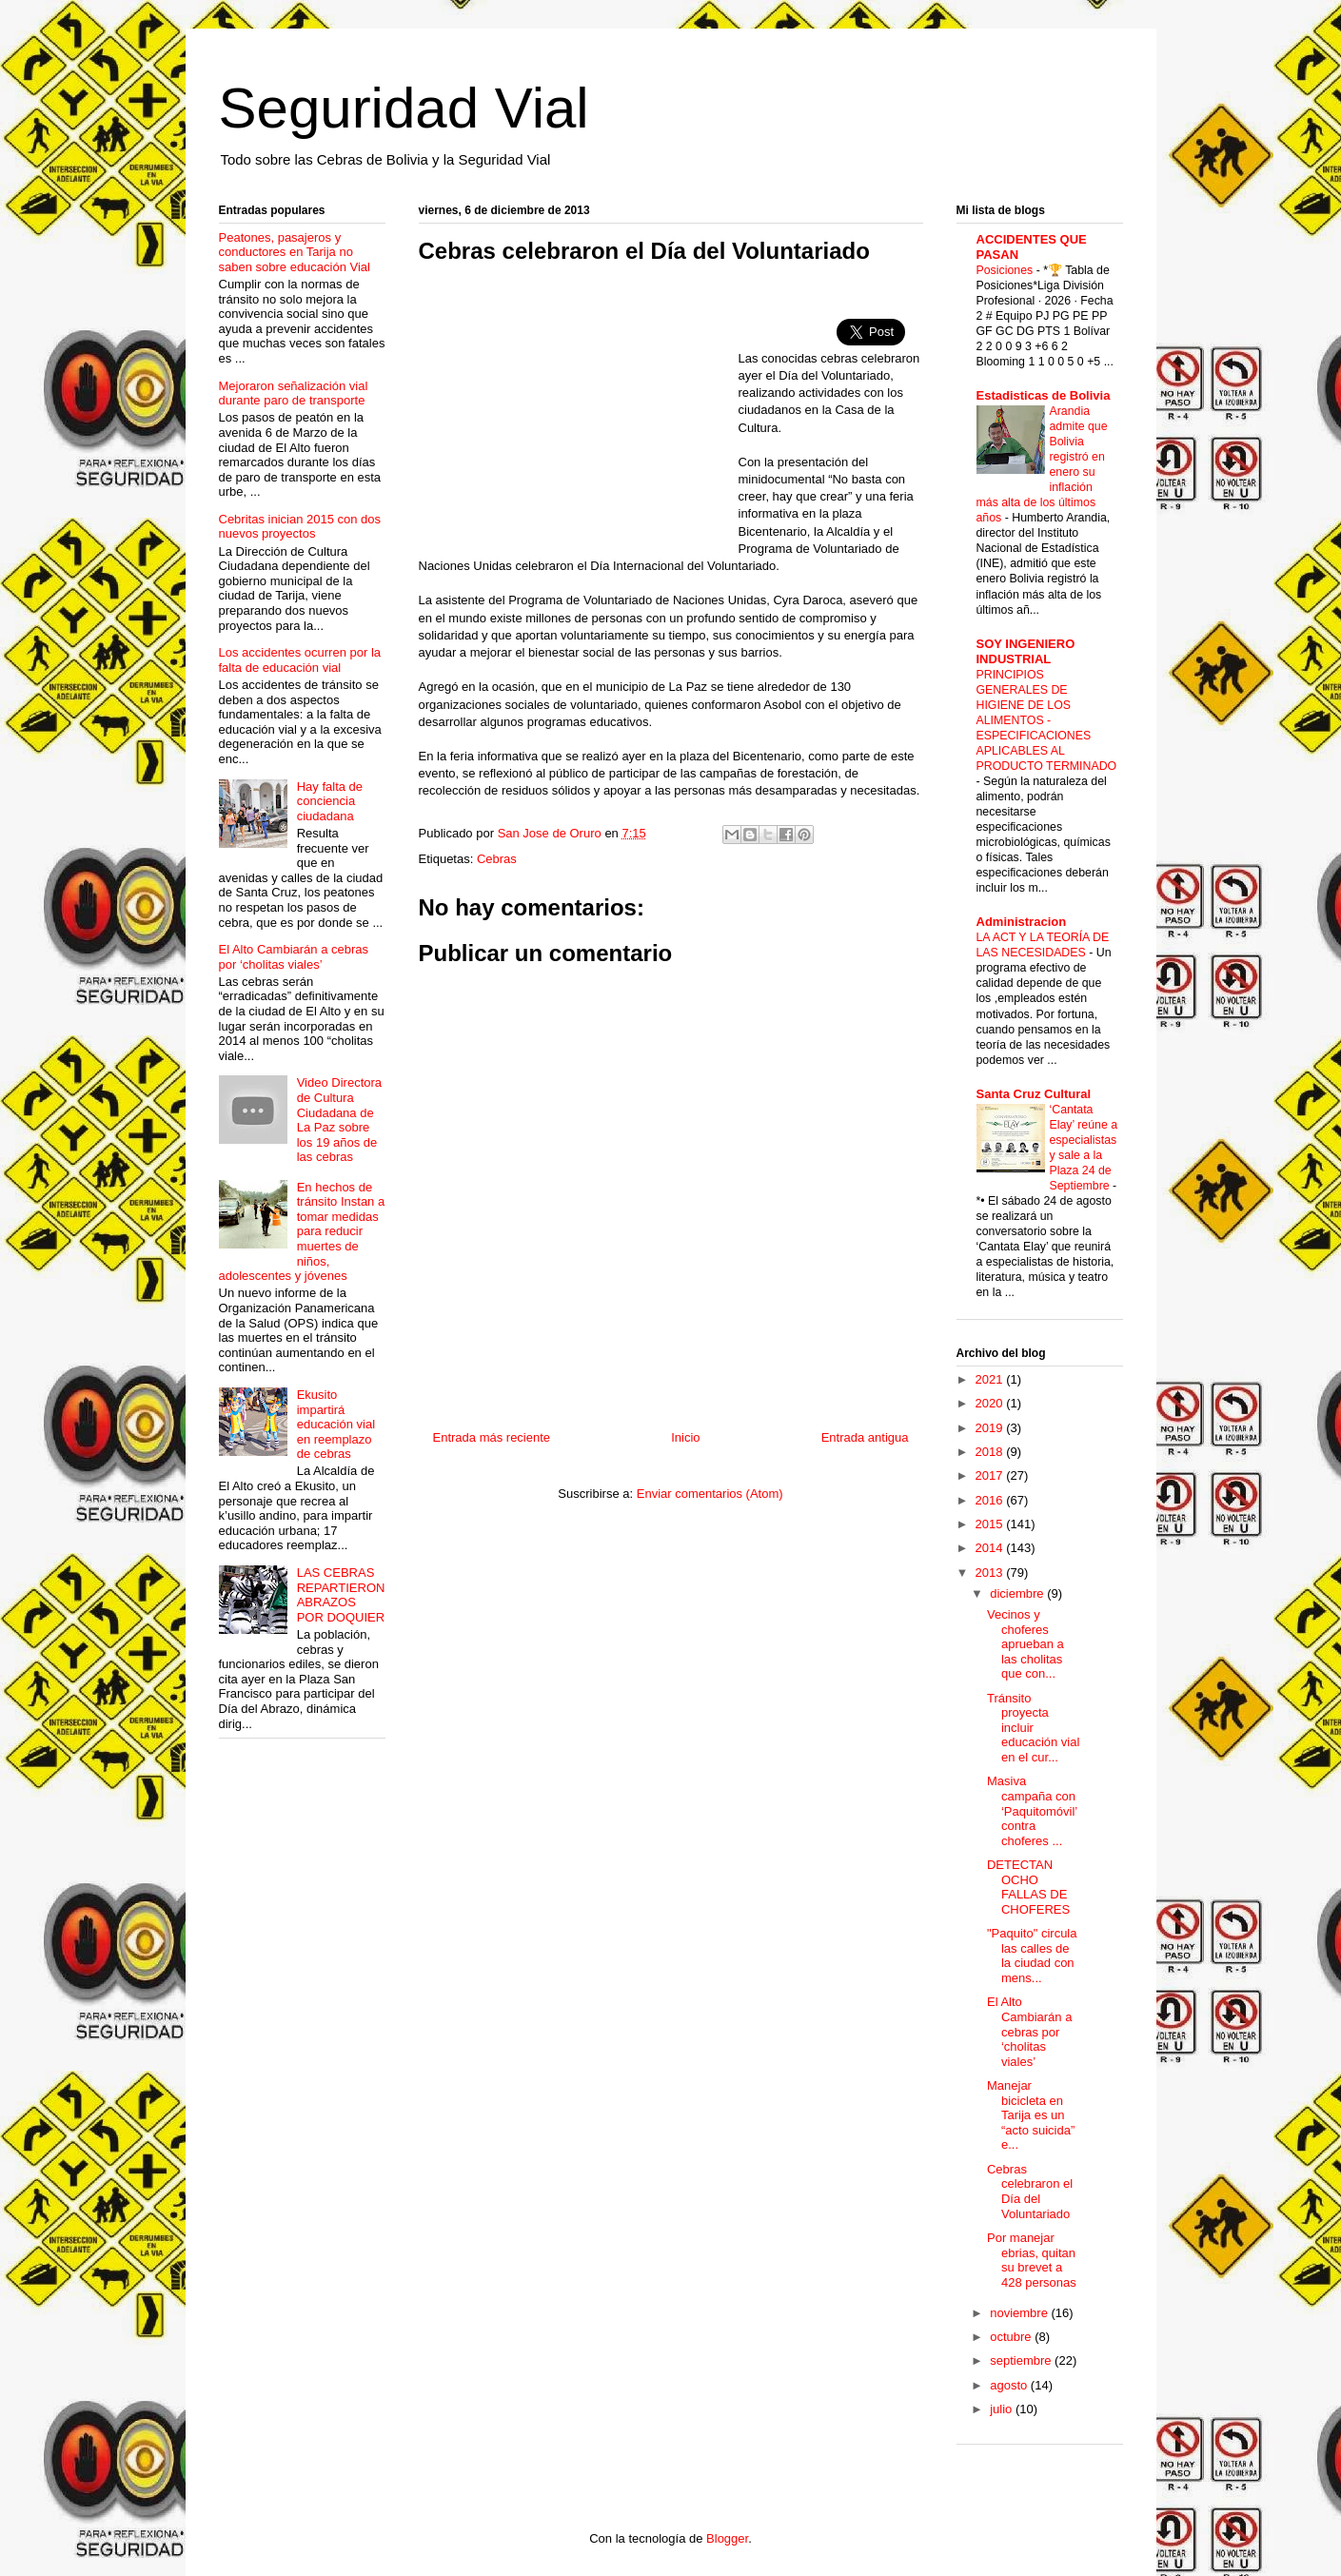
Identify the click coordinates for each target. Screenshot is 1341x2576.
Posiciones (1006, 270)
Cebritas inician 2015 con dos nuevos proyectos (300, 526)
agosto (1010, 2385)
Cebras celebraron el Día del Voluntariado (1030, 2191)
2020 (991, 1403)
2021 (991, 1379)
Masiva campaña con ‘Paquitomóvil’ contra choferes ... (1032, 1810)
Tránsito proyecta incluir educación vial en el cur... (1033, 1727)
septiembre (1022, 2360)
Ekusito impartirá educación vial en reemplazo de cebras (336, 1424)
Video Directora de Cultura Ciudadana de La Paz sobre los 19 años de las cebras (339, 1119)
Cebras (497, 859)
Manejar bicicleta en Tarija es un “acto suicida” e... (1031, 2115)
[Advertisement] (579, 417)
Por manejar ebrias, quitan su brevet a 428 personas (1031, 2260)
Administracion (1021, 921)
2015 (991, 1524)
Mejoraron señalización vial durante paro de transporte (293, 393)
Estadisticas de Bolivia (1043, 395)
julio (1003, 2409)
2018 (991, 1452)
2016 (991, 1500)
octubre (1012, 2337)
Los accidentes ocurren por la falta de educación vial (300, 660)
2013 (991, 1572)
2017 (991, 1475)
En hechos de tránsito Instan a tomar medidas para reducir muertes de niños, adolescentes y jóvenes (302, 1232)
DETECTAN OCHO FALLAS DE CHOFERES (1028, 1887)
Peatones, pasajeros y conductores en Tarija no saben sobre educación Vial (295, 252)
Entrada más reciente (492, 1437)
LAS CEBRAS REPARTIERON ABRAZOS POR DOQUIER (341, 1594)
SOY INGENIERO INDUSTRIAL (1025, 651)
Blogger (727, 2538)
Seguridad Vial (404, 108)
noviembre (1020, 2313)
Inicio (685, 1437)
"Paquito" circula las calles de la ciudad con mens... (1032, 1955)
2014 (991, 1548)
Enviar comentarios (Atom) (710, 1493)
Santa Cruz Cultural (1034, 1094)
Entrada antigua (865, 1437)
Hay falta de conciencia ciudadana (330, 801)
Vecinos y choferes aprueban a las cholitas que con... (1025, 1644)
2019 (991, 1428)
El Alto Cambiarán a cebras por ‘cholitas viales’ (294, 957)
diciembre (1018, 1593)
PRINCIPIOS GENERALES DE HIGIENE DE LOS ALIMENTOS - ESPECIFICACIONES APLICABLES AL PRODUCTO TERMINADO (1046, 720)
